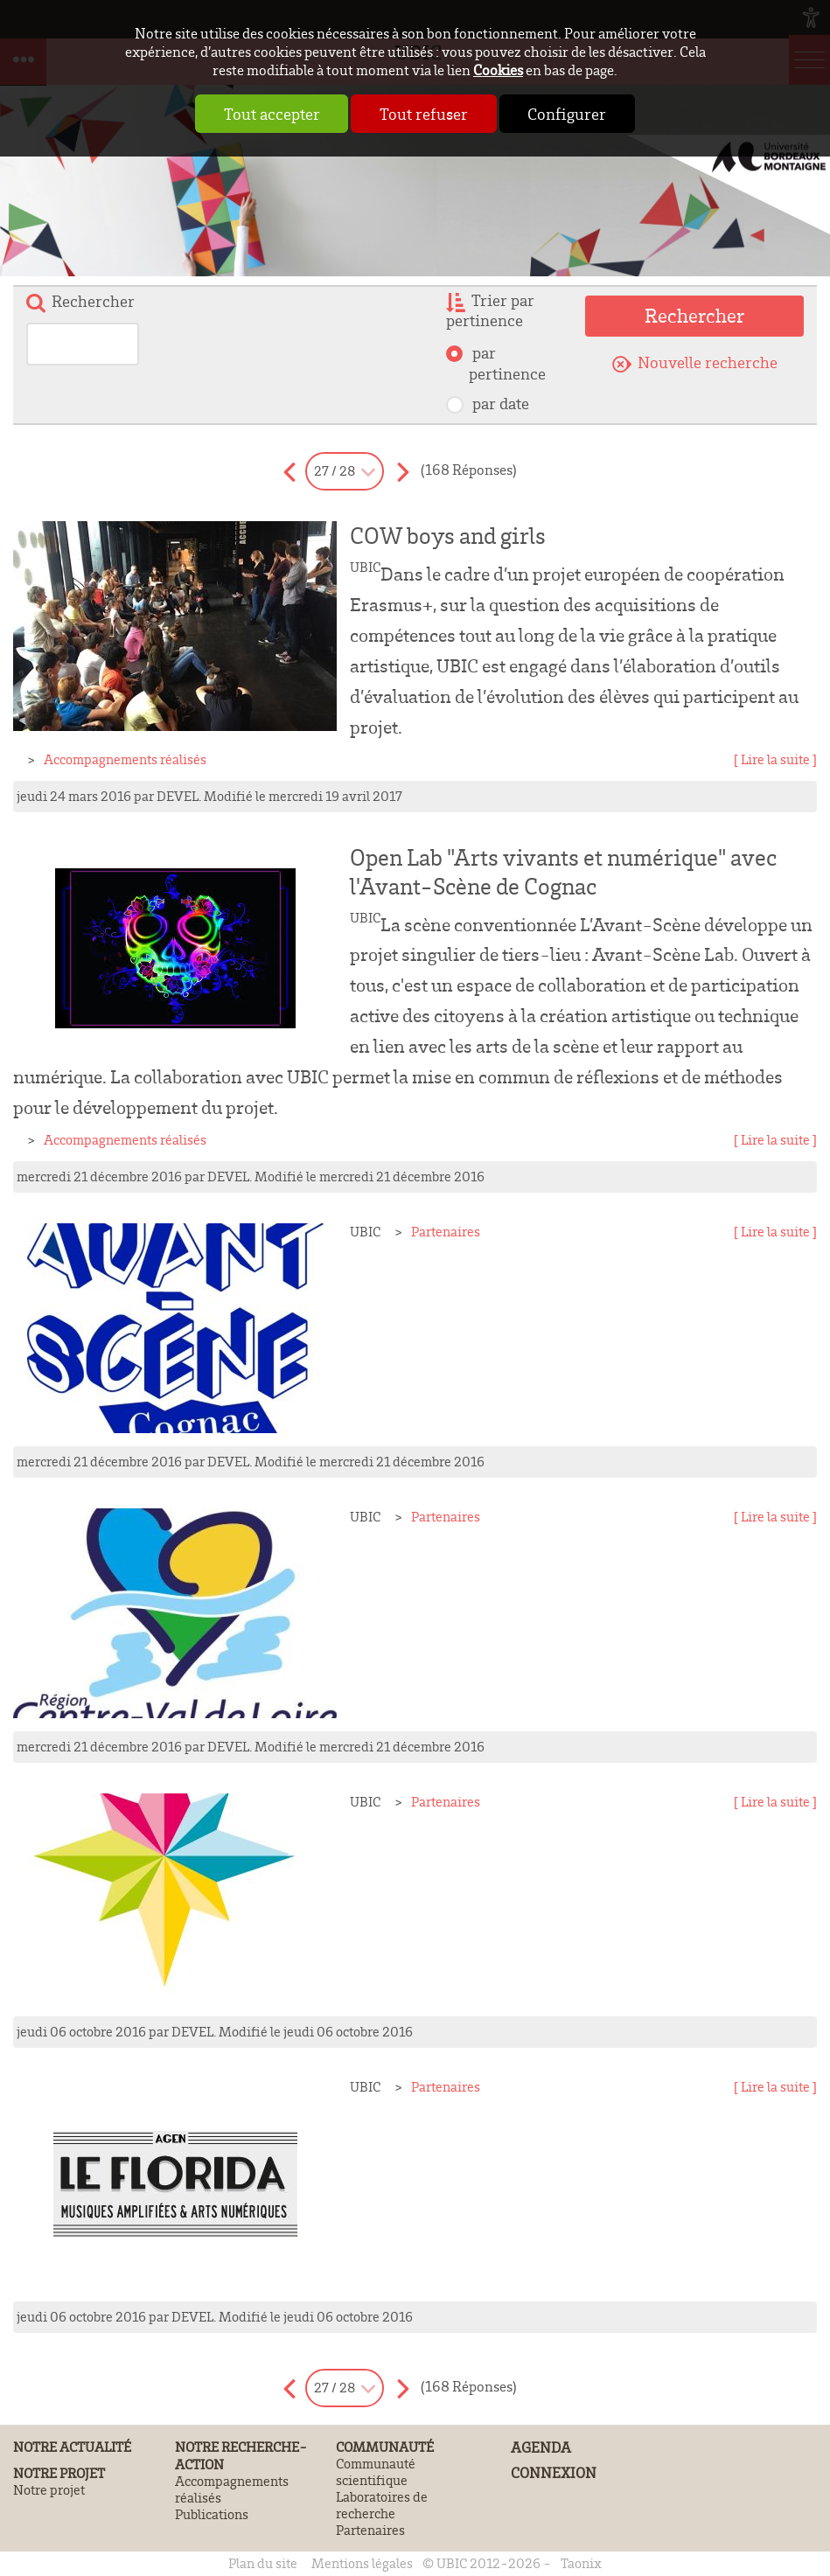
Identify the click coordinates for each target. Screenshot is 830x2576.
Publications (211, 2514)
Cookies (498, 69)
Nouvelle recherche (708, 362)
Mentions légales (362, 2563)
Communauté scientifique (375, 2472)
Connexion (553, 2472)
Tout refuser (424, 113)
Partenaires (445, 1231)
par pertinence (507, 363)
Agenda (541, 2447)
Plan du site (262, 2563)
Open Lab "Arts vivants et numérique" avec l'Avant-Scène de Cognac (563, 872)
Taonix (581, 2563)
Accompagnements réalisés (125, 759)
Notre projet (59, 2473)
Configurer (583, 113)
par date (499, 403)
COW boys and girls (448, 535)
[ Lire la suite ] (775, 759)
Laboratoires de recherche (382, 2505)
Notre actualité (72, 2446)
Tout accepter (255, 113)
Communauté (385, 2446)
